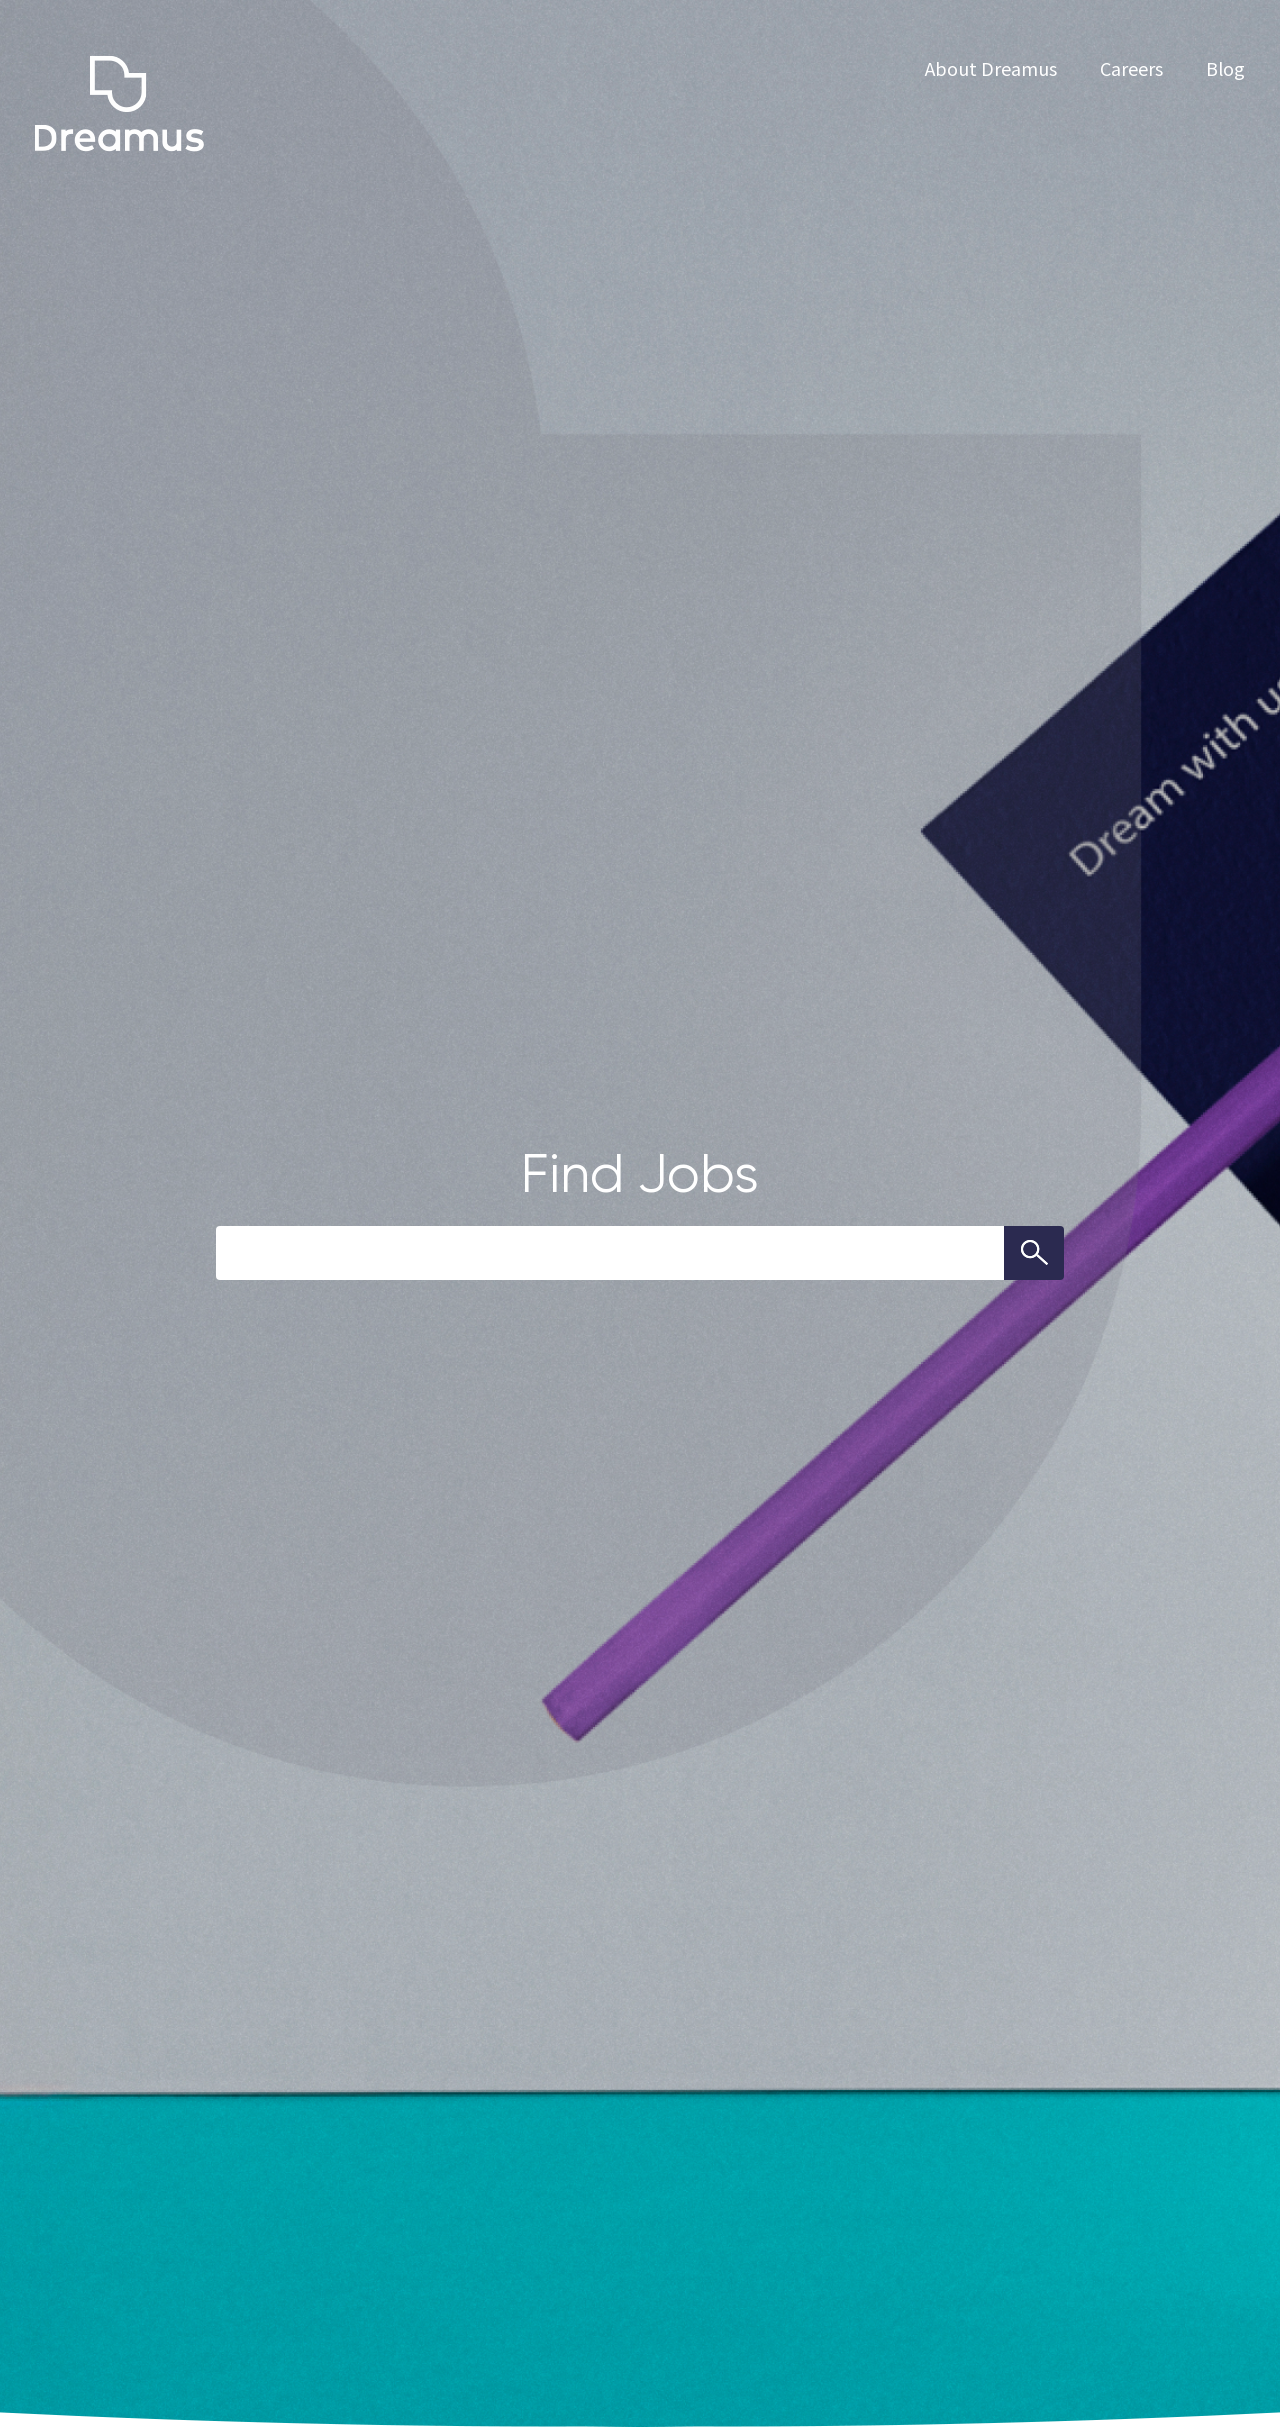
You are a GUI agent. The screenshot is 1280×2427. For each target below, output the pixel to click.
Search (1034, 1253)
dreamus (120, 103)
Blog (1225, 68)
